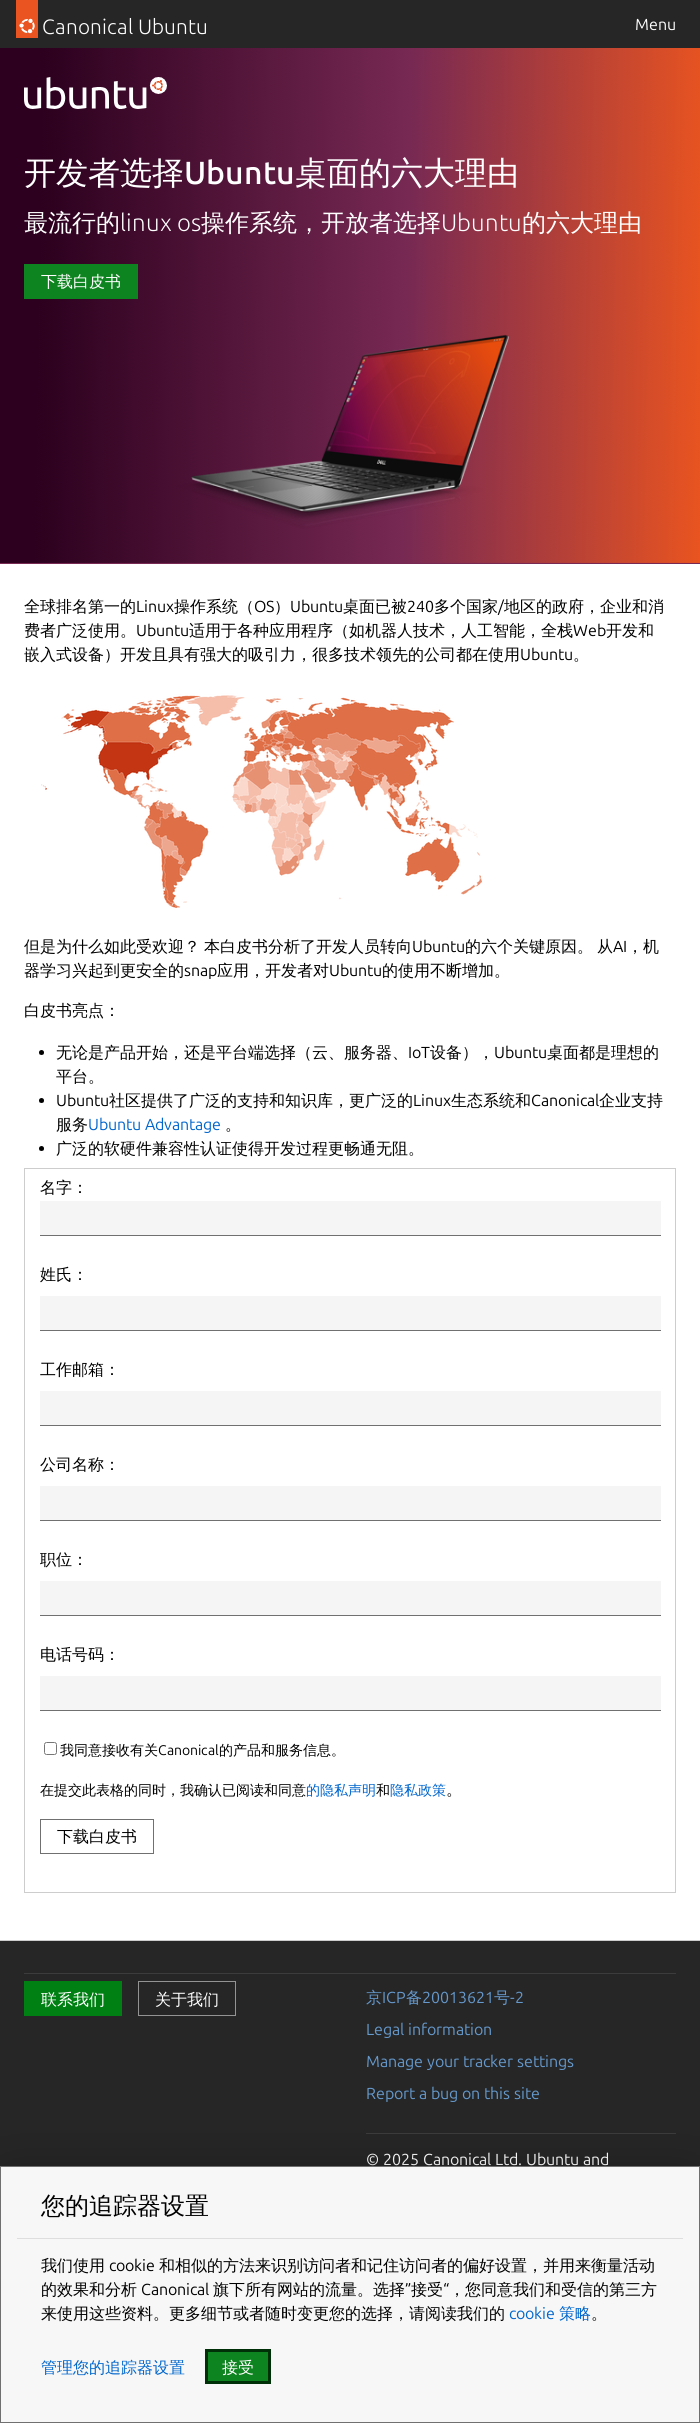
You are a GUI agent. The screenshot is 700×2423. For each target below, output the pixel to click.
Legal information (429, 2029)
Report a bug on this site (453, 2093)
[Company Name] (350, 1503)
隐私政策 (418, 1790)
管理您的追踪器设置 (113, 2367)
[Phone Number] (350, 1693)
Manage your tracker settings (470, 2061)
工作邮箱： (80, 1369)
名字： (64, 1187)
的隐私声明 (341, 1790)
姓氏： (64, 1274)
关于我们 (187, 1999)
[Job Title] (350, 1598)
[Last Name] (350, 1313)
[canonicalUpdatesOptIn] (50, 1748)
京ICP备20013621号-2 (445, 1997)
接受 (238, 2367)
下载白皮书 (81, 281)
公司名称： (80, 1464)
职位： (64, 1559)
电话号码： (80, 1654)
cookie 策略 (548, 2313)
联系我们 (73, 1999)
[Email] (350, 1408)
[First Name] (350, 1218)
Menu (655, 24)
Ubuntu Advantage (154, 1124)
